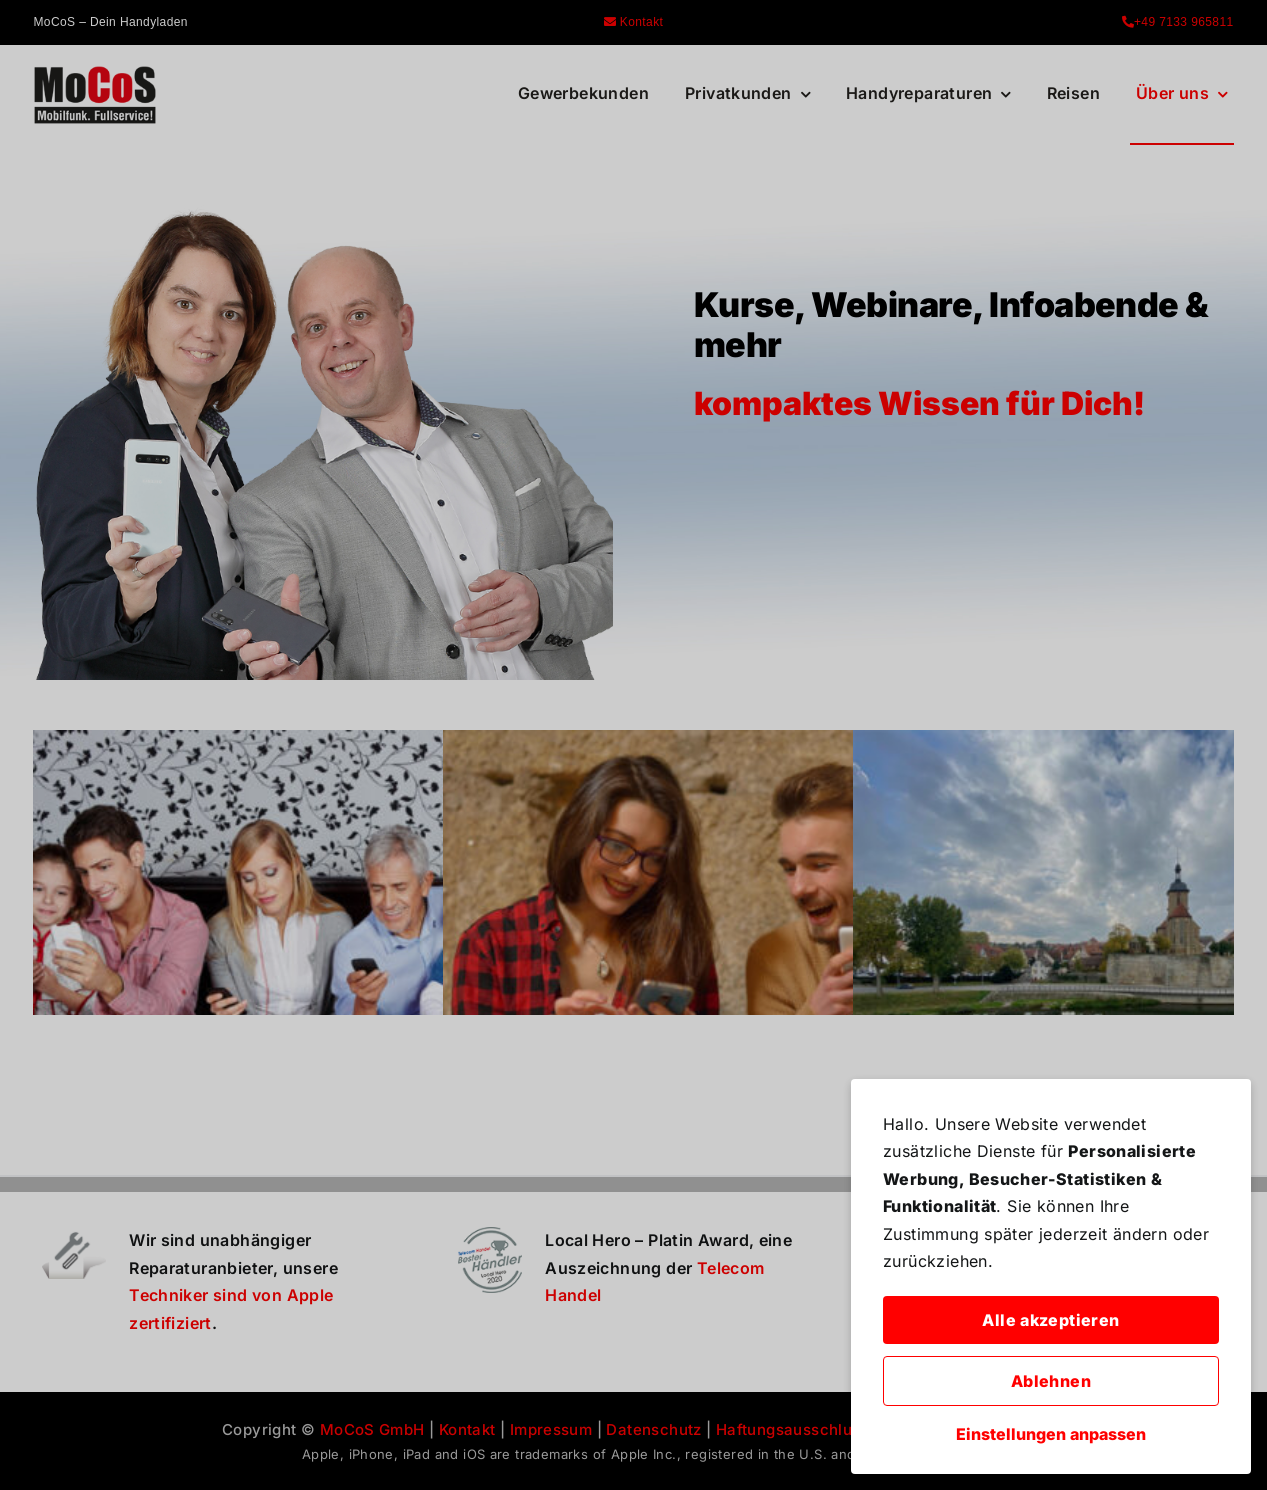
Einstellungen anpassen (1051, 1434)
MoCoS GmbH (372, 1429)
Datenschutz (653, 1429)
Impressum (551, 1429)
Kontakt (634, 22)
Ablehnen (1051, 1381)
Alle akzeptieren (1050, 1320)
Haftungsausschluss (792, 1429)
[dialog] (1051, 1276)
